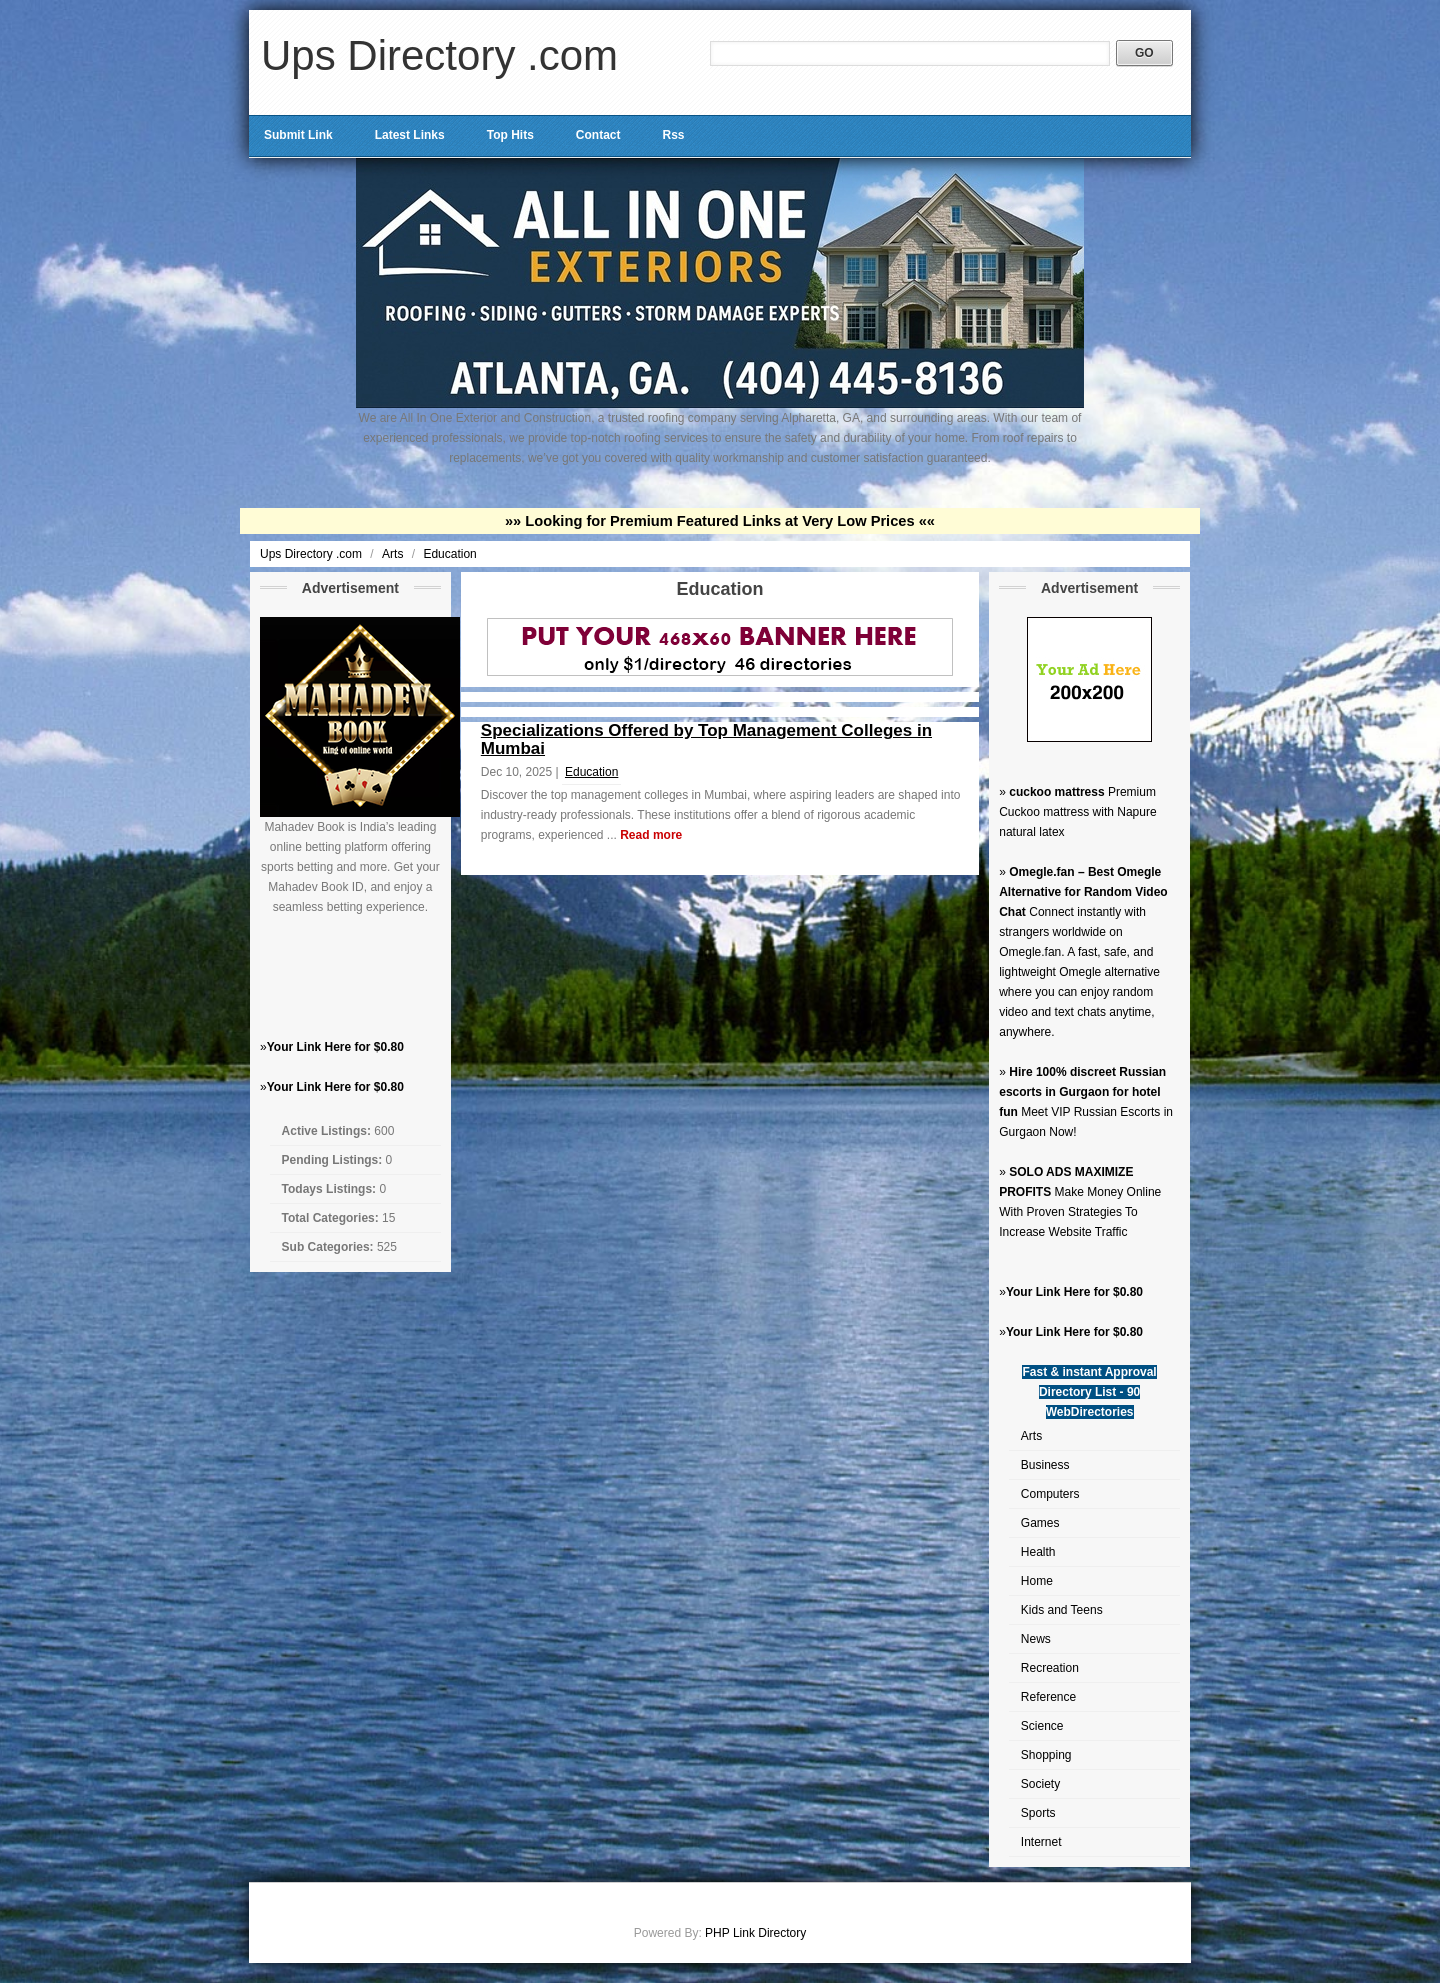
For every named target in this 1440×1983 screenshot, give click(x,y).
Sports (1038, 1813)
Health (1038, 1552)
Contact (598, 135)
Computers (1050, 1494)
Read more (651, 835)
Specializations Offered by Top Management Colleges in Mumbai (706, 739)
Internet (1041, 1842)
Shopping (1046, 1755)
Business (1045, 1465)
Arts (394, 554)
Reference (1048, 1697)
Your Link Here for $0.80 (335, 1047)
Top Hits (510, 135)
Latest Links (410, 135)
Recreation (1050, 1668)
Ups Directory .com (439, 55)
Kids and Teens (1062, 1610)
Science (1042, 1726)
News (1036, 1639)
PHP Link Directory (755, 1933)
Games (1040, 1523)
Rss (673, 135)
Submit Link (298, 135)
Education (449, 554)
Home (1037, 1581)
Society (1040, 1784)
